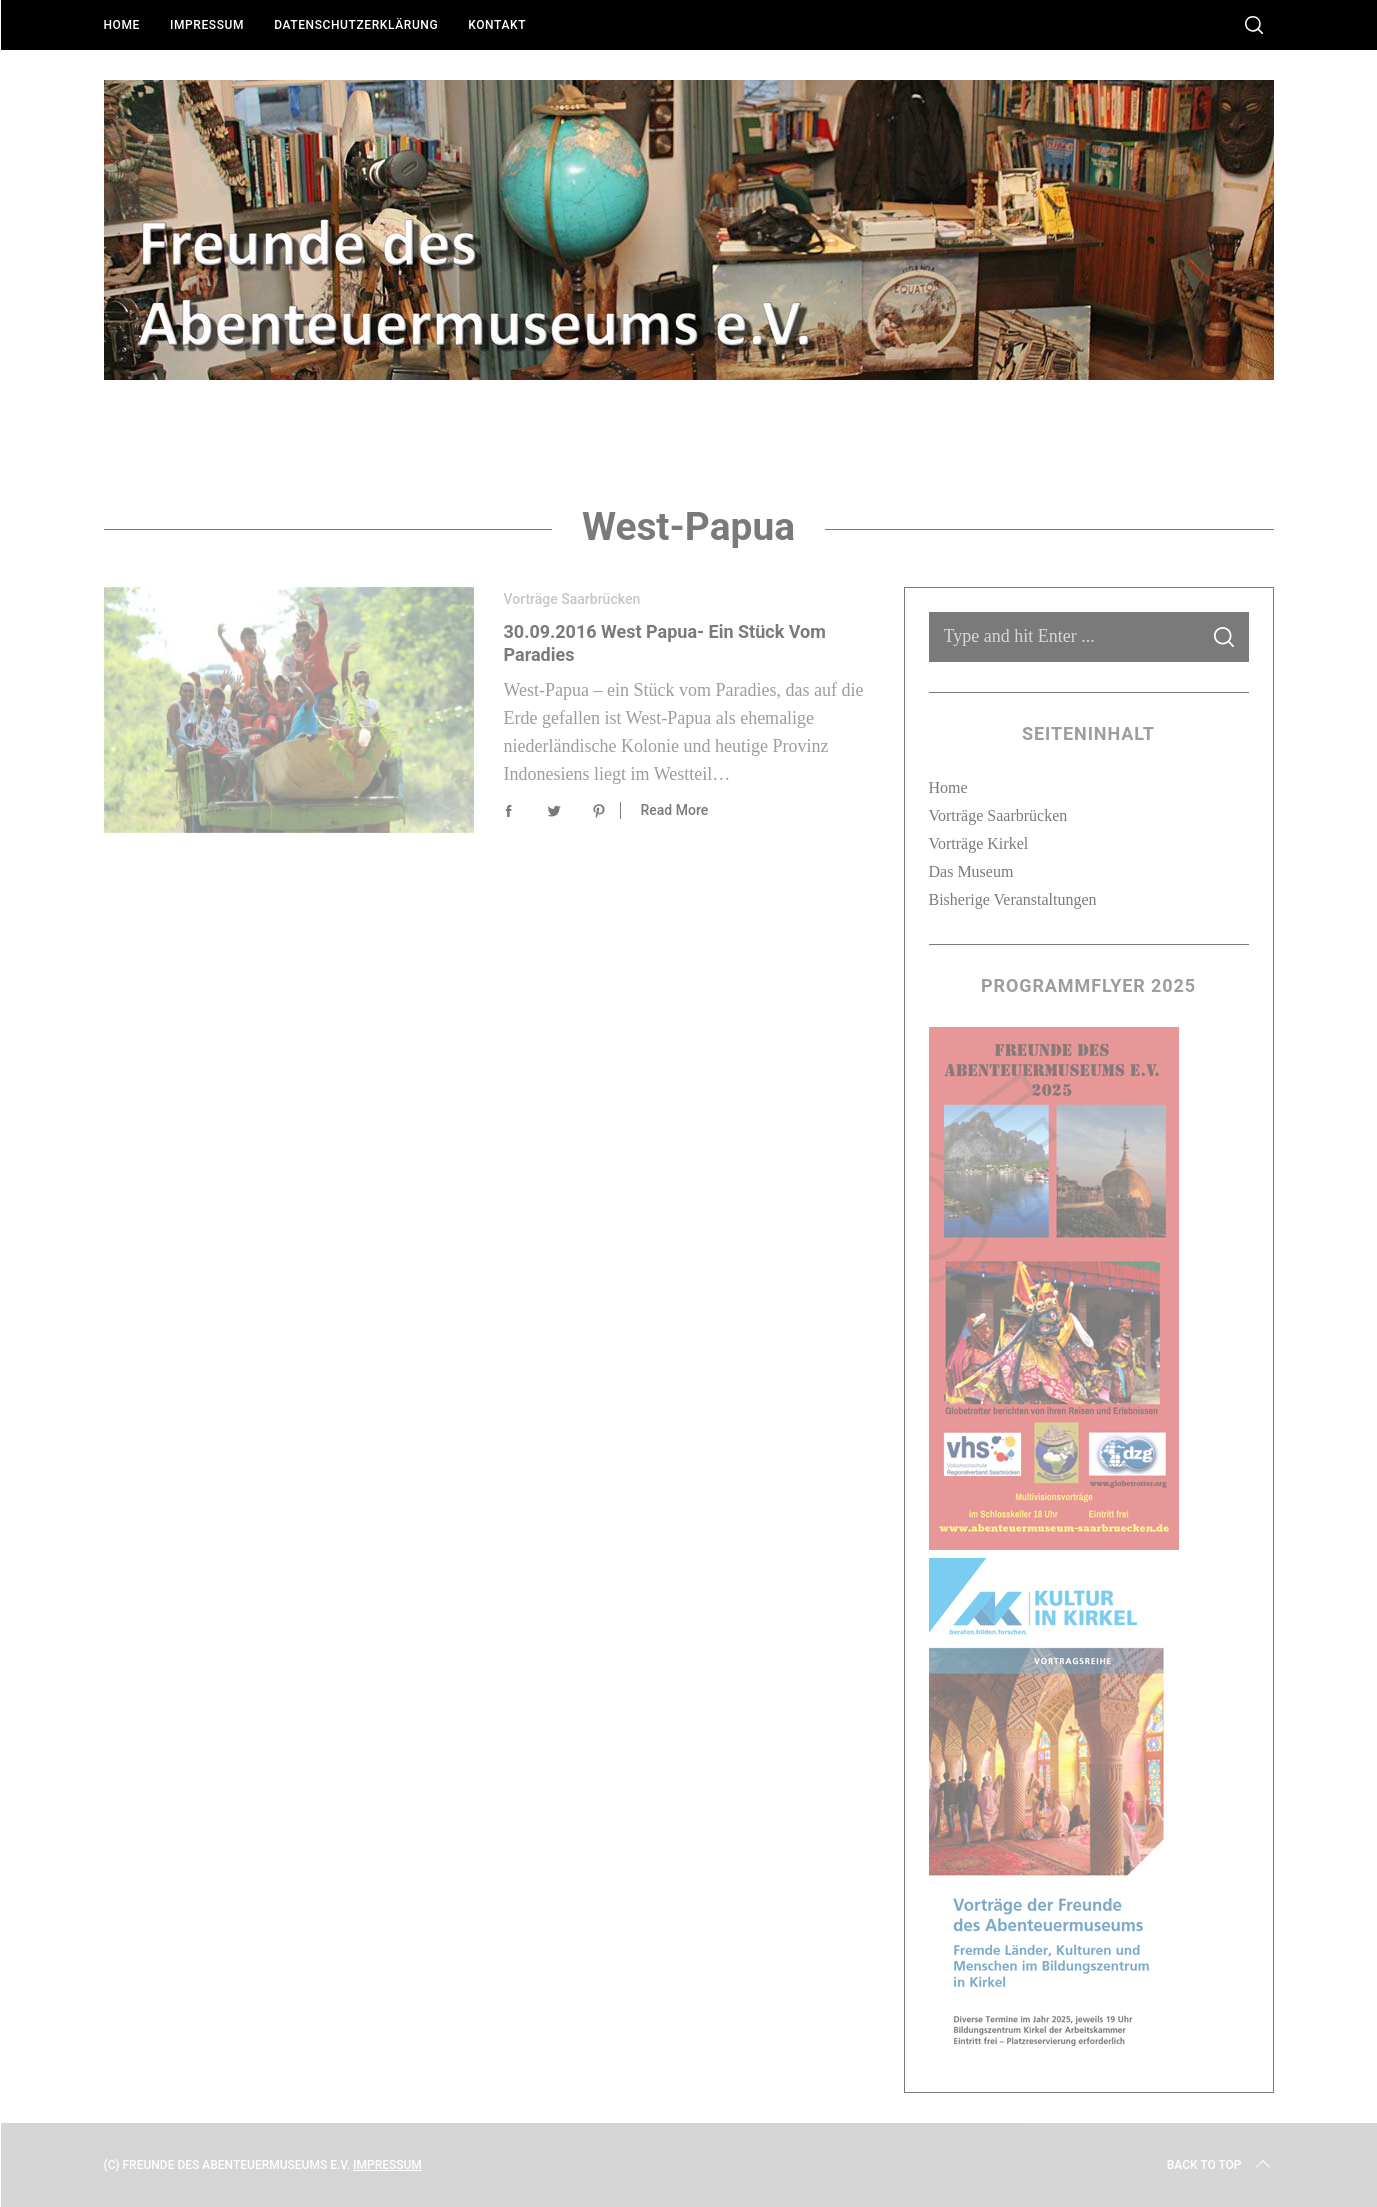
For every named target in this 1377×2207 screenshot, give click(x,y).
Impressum (207, 25)
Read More (675, 810)
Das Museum (971, 871)
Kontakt (497, 25)
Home (122, 25)
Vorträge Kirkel (979, 843)
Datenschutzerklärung (356, 25)
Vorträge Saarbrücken (572, 599)
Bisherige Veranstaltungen (1013, 899)
